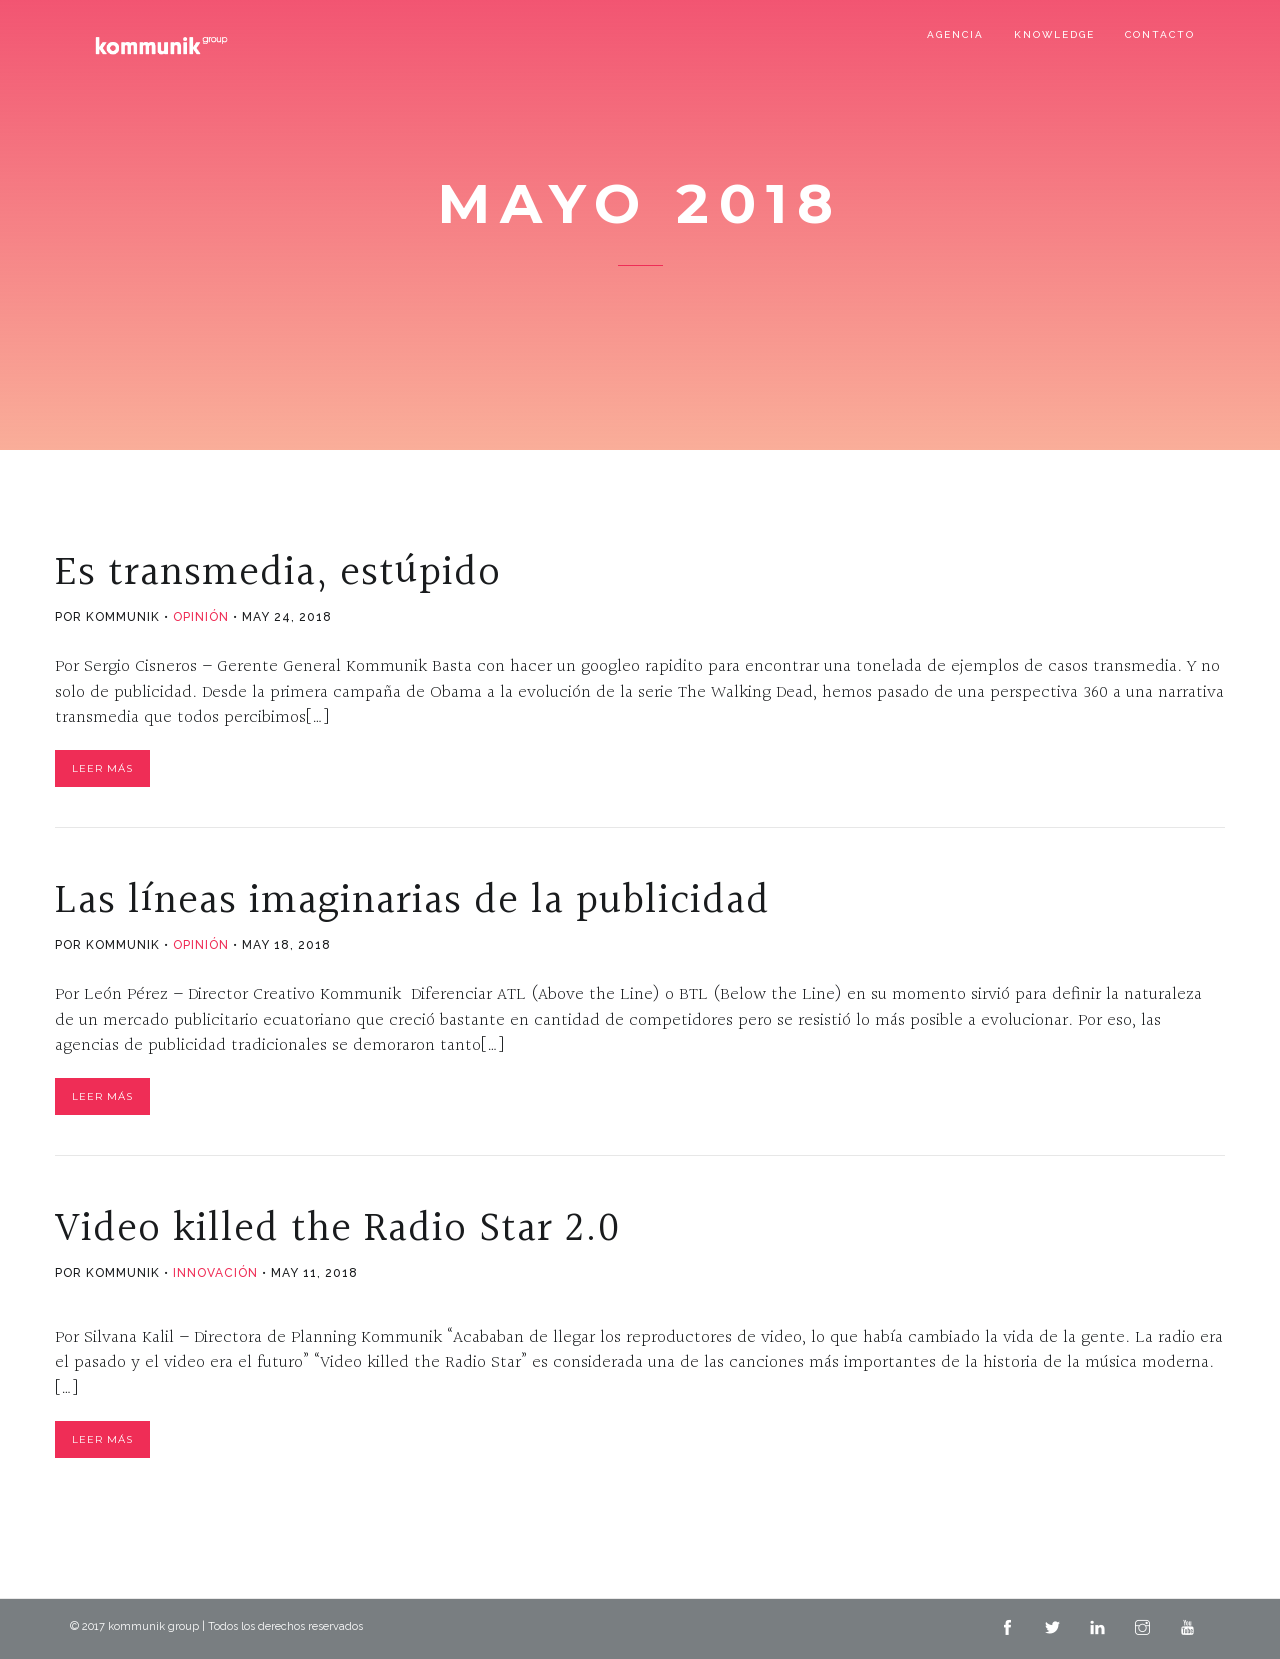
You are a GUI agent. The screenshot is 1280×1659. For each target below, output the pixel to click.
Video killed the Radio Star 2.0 (337, 1229)
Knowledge (1054, 34)
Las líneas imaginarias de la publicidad (412, 901)
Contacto (1160, 34)
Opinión (201, 617)
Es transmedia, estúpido (278, 573)
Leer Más (102, 768)
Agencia (955, 34)
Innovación (215, 1273)
